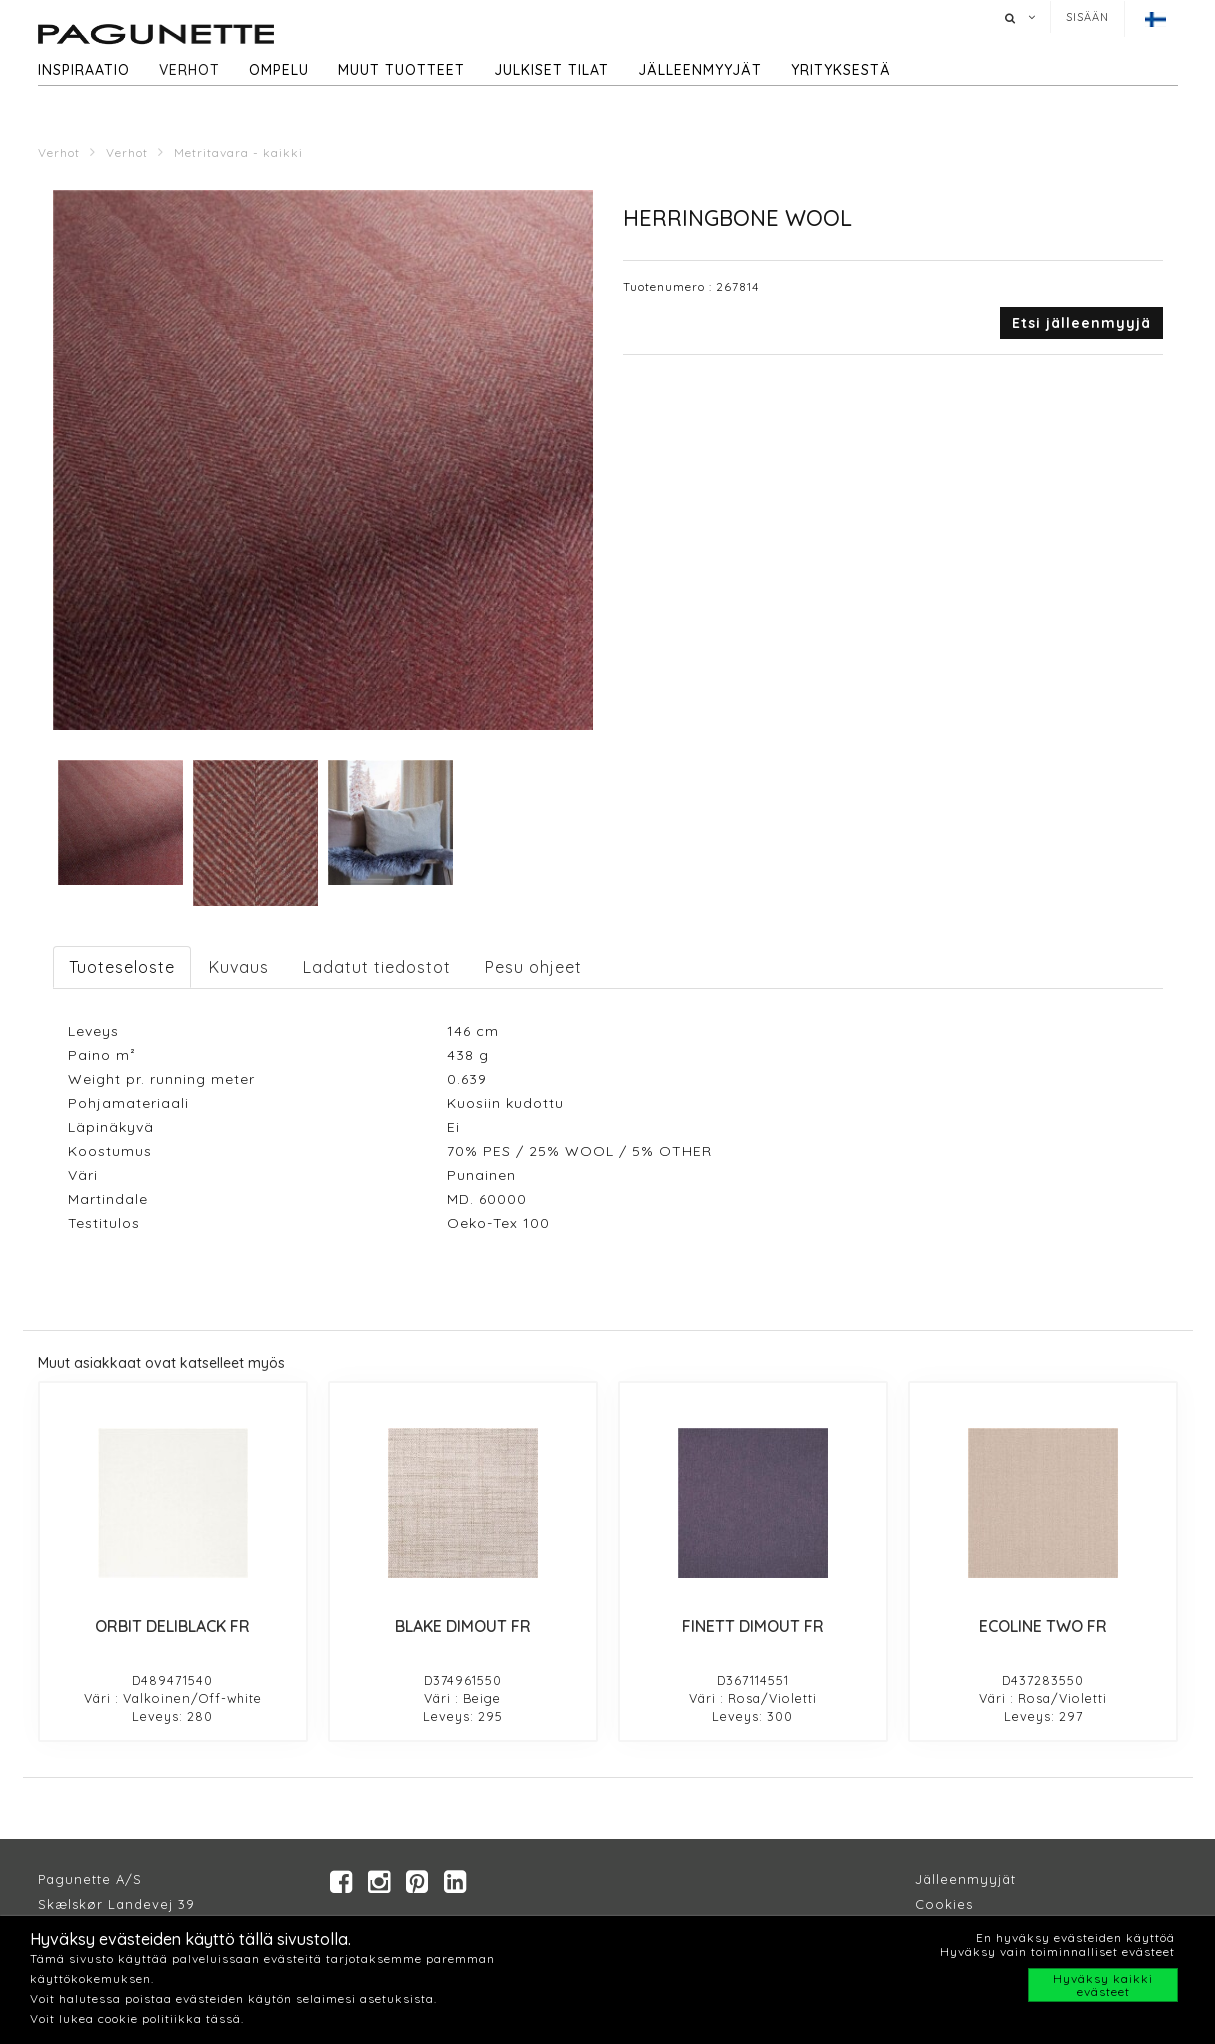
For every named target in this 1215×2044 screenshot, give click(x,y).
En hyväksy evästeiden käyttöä (1075, 1937)
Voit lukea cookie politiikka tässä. (137, 2018)
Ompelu (279, 70)
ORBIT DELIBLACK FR (172, 1626)
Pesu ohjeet (533, 967)
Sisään (1087, 17)
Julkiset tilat (551, 70)
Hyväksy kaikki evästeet (1103, 1985)
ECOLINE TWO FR (1043, 1626)
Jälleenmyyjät (700, 70)
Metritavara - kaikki (238, 152)
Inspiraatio (84, 70)
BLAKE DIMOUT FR (463, 1626)
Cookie (940, 1904)
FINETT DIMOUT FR (753, 1626)
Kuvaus (239, 967)
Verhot (189, 70)
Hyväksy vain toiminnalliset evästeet (1057, 1951)
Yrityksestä (841, 70)
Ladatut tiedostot (377, 967)
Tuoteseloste (122, 967)
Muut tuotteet (401, 70)
